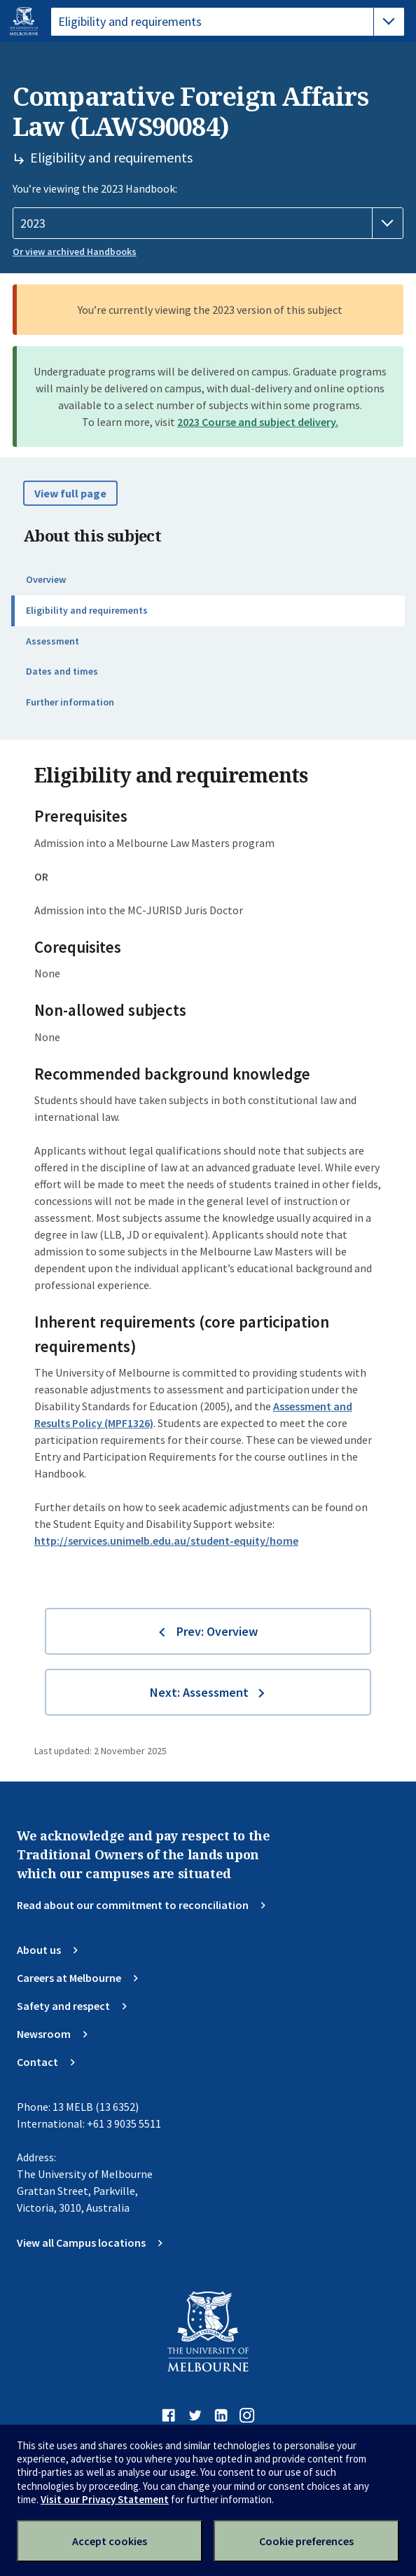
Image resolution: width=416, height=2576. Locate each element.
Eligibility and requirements (87, 610)
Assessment (52, 641)
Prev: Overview (217, 1631)
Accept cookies (109, 2541)
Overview (46, 579)
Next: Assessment (199, 1692)
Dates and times (62, 671)
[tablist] (227, 22)
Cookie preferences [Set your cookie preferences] (306, 2541)
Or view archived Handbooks (75, 251)
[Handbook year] (208, 223)
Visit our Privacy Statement (105, 2499)
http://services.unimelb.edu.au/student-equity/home (166, 1541)
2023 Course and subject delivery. (257, 422)
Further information (70, 702)
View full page (70, 493)
